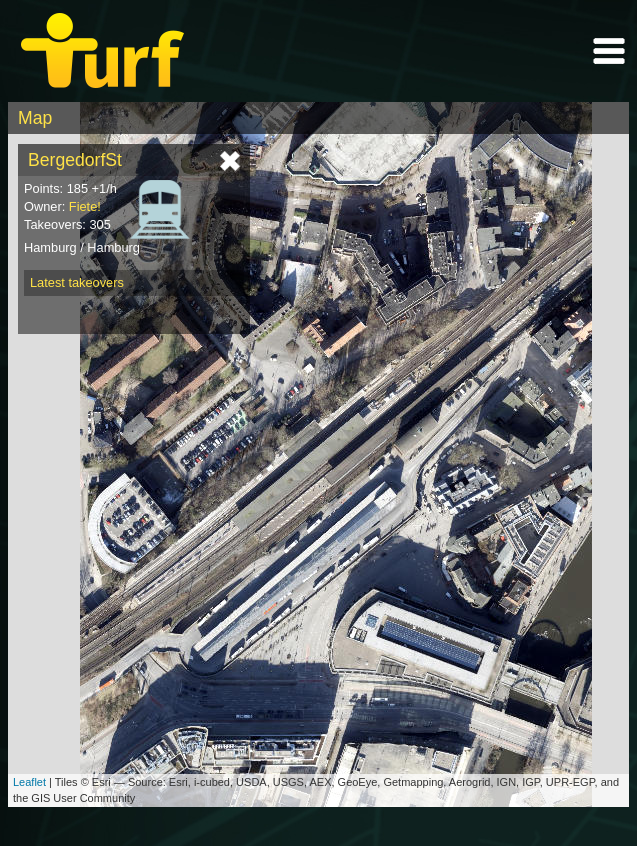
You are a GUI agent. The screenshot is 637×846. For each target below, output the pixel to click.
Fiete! (85, 206)
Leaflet (29, 782)
